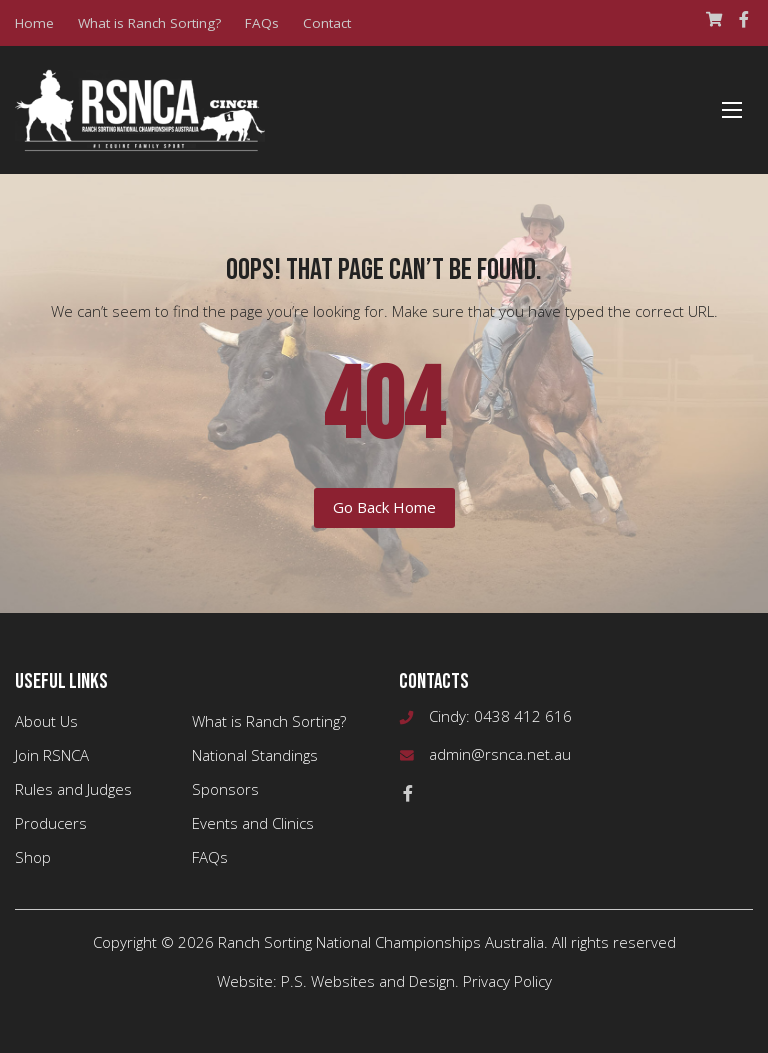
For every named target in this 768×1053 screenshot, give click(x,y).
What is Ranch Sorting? (149, 23)
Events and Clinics (253, 823)
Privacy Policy (507, 981)
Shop (33, 857)
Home (34, 23)
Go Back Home (384, 507)
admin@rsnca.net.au (500, 754)
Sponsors (225, 789)
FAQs (262, 23)
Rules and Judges (73, 789)
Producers (51, 823)
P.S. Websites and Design (368, 981)
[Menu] (732, 110)
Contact (327, 23)
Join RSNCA (52, 755)
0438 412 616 (523, 716)
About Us (46, 721)
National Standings (255, 755)
